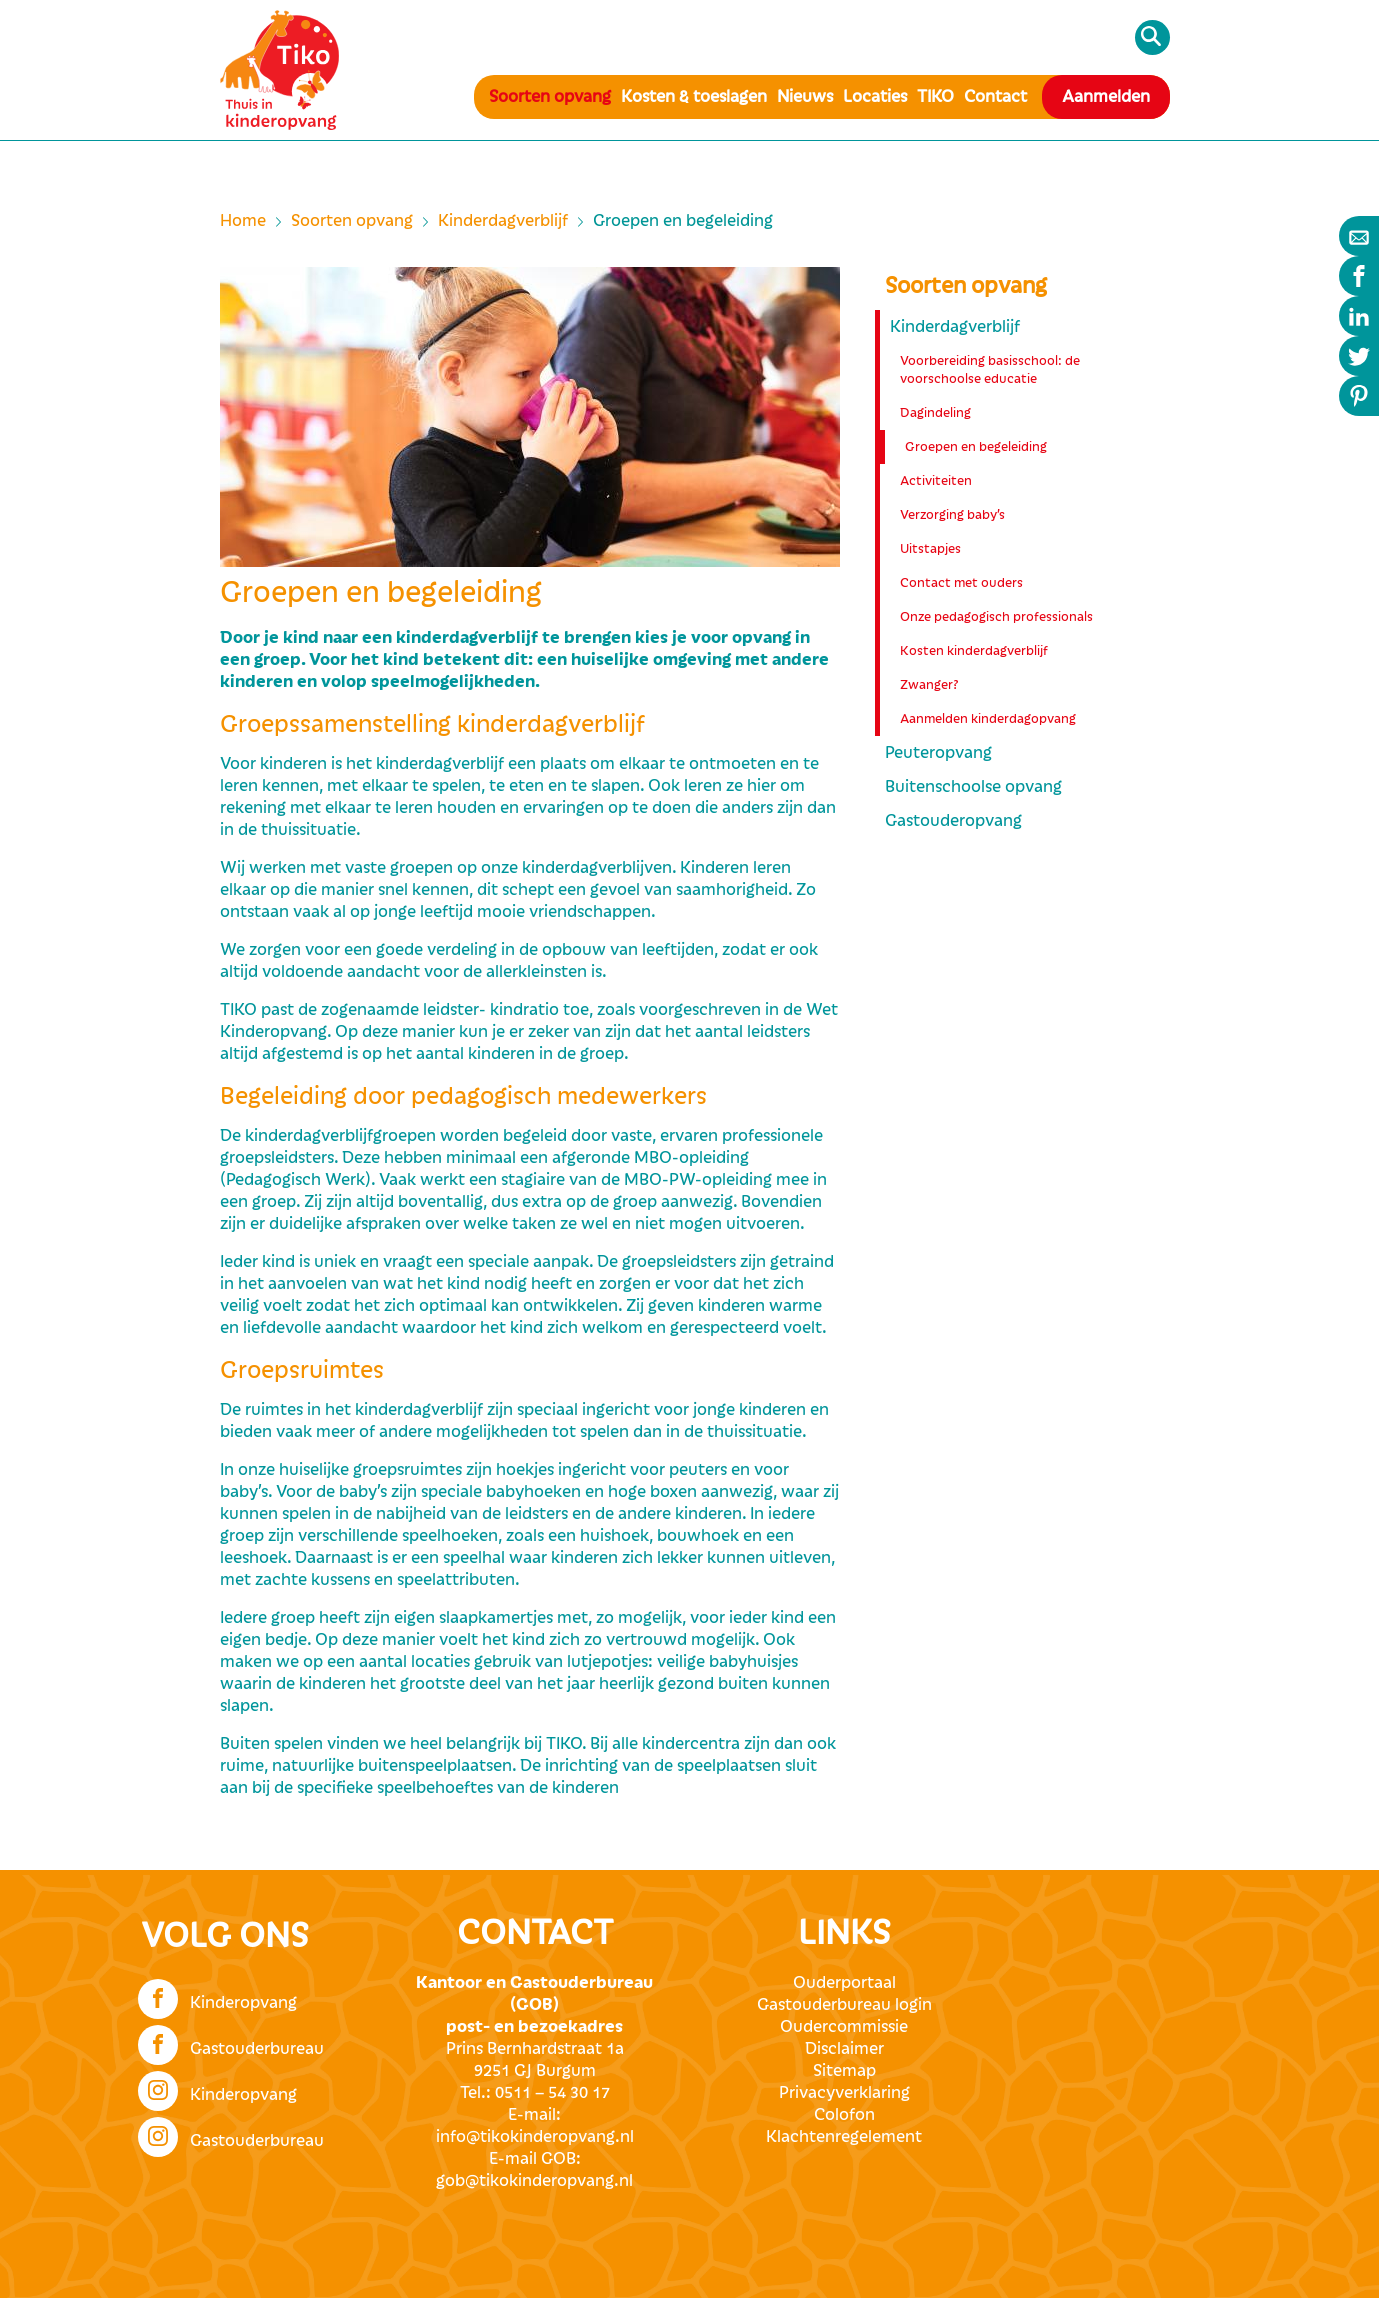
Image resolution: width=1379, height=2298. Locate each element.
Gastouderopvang (953, 821)
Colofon (844, 2115)
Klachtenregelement (844, 2137)
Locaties (875, 97)
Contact (995, 97)
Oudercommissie (844, 2027)
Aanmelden (1106, 97)
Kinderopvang (217, 1997)
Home (243, 221)
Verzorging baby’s (952, 515)
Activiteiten (936, 481)
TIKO (935, 97)
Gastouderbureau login (844, 2005)
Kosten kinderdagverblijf (974, 651)
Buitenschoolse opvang (973, 787)
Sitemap (844, 2071)
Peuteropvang (938, 753)
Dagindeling (935, 413)
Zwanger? (929, 685)
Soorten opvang (550, 97)
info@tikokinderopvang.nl (535, 2137)
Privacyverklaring (844, 2093)
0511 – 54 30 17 (552, 2093)
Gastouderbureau (231, 2043)
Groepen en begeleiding (976, 447)
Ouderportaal (844, 1983)
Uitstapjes (930, 549)
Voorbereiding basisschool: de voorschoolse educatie (990, 370)
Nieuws (805, 97)
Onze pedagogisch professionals (996, 617)
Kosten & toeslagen (694, 97)
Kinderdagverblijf (503, 221)
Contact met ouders (961, 583)
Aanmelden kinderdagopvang (988, 719)
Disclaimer (844, 2049)
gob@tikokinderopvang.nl (534, 2181)
